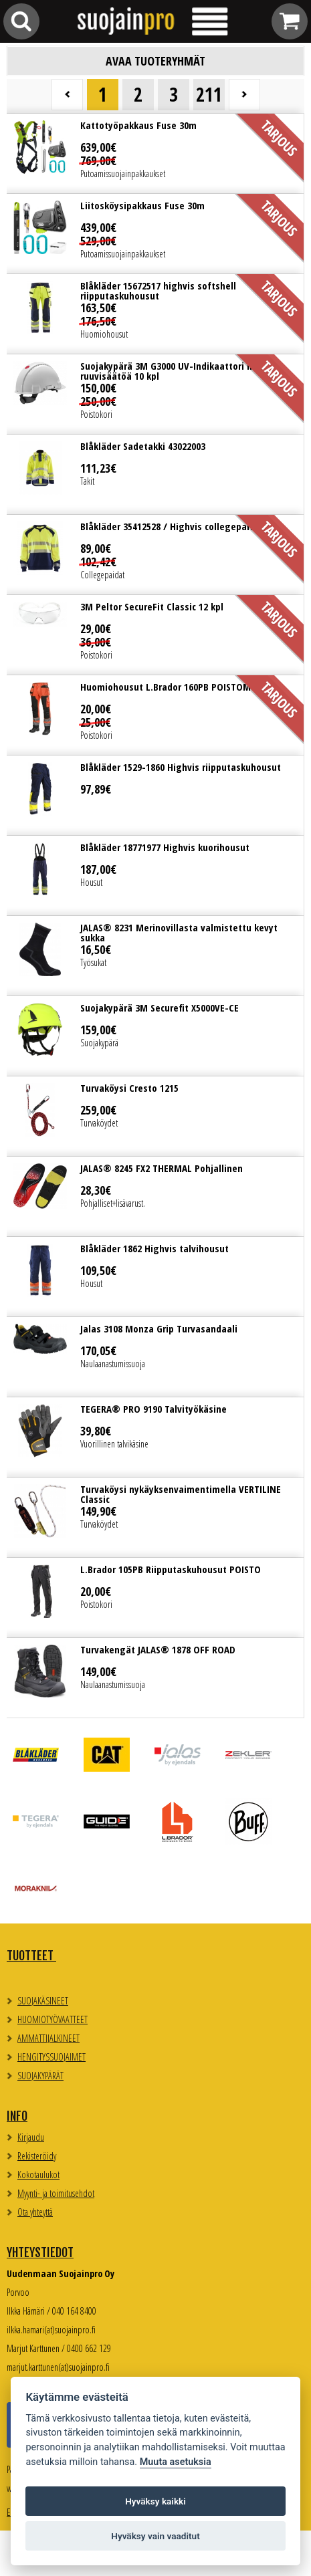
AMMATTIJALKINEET (48, 2038)
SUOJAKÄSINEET (42, 2000)
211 (209, 94)
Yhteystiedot (40, 2252)
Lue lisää (155, 153)
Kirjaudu (30, 2137)
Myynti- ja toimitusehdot (55, 2193)
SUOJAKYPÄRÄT (40, 2075)
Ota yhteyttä (35, 2212)
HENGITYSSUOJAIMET (51, 2057)
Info (17, 2116)
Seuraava (244, 94)
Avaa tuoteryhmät (155, 61)
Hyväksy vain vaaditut (155, 2536)
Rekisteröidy (36, 2155)
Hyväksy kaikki (155, 2501)
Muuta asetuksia (175, 2462)
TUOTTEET (31, 1955)
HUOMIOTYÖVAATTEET (52, 2019)
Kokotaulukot (38, 2174)
